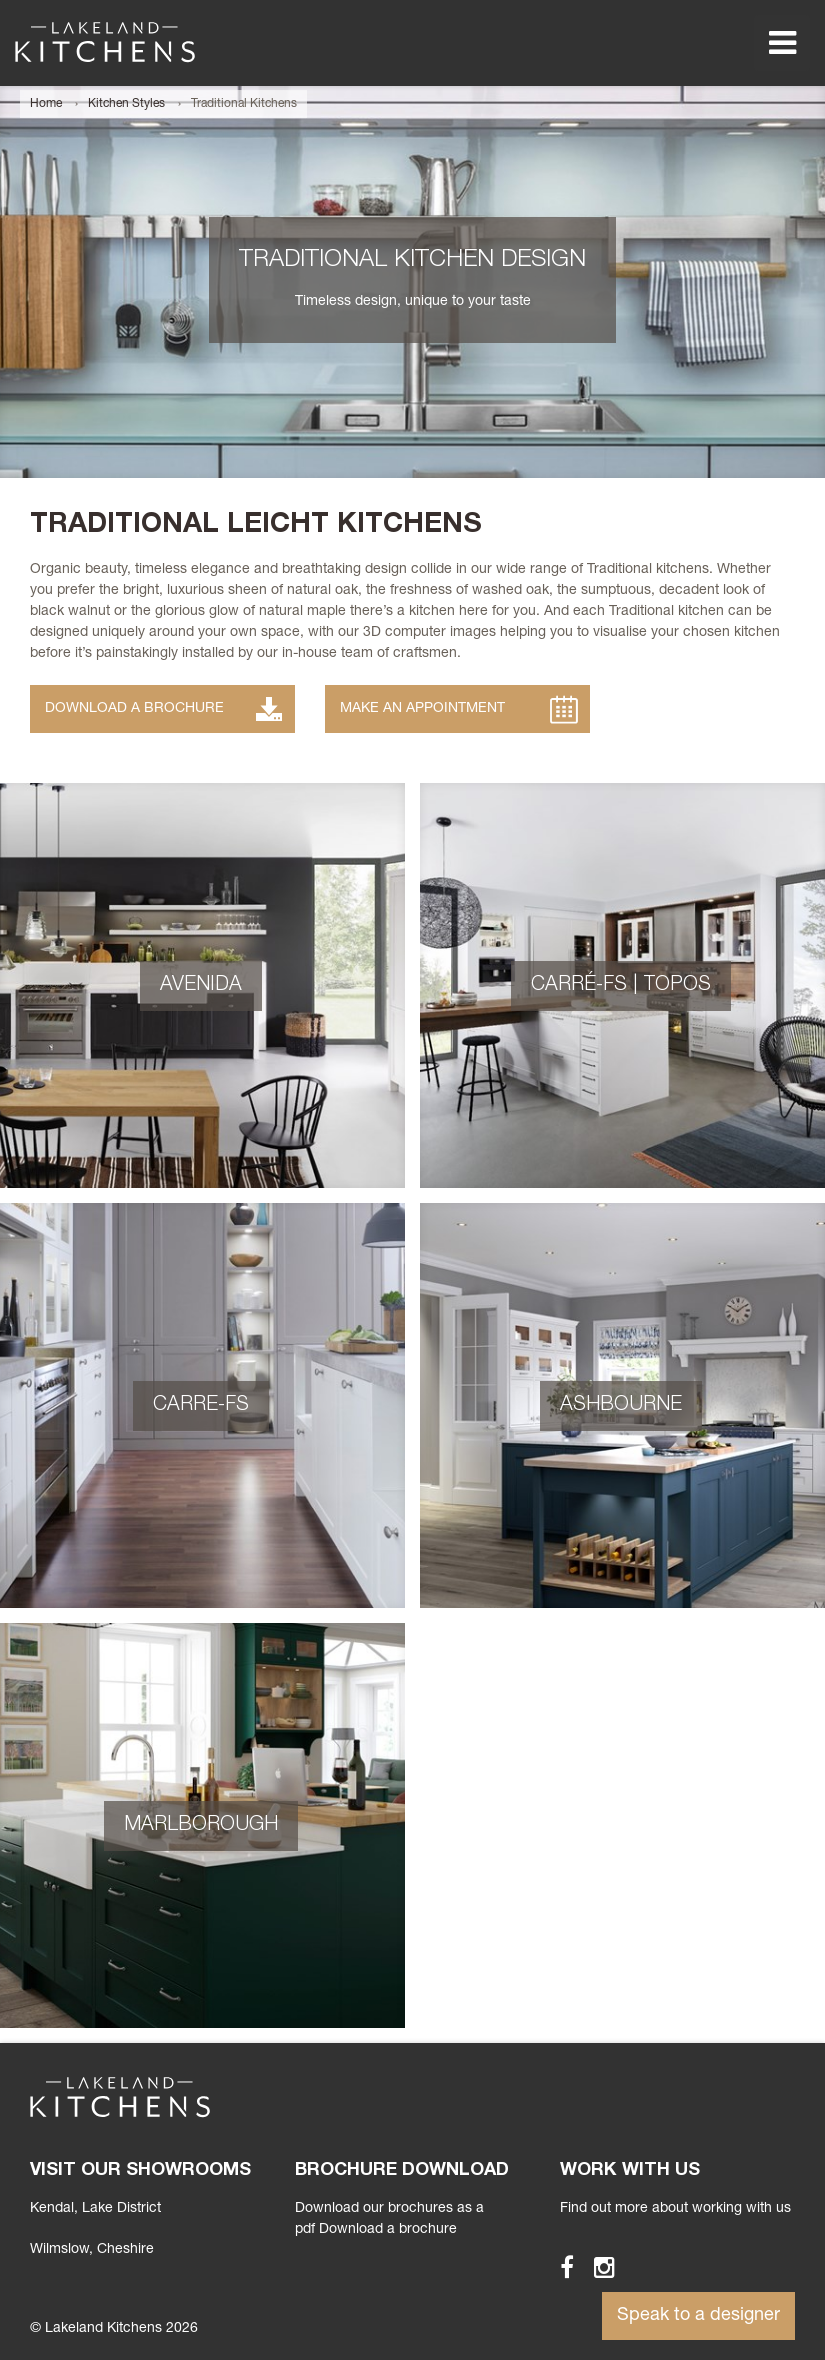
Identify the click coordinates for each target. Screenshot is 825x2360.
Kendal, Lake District (95, 2209)
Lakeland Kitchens (105, 42)
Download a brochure (388, 2230)
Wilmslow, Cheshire (92, 2250)
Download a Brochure (134, 709)
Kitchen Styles (126, 104)
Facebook (558, 2267)
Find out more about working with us (675, 2209)
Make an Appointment (422, 709)
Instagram (595, 2267)
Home (46, 104)
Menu (782, 43)
